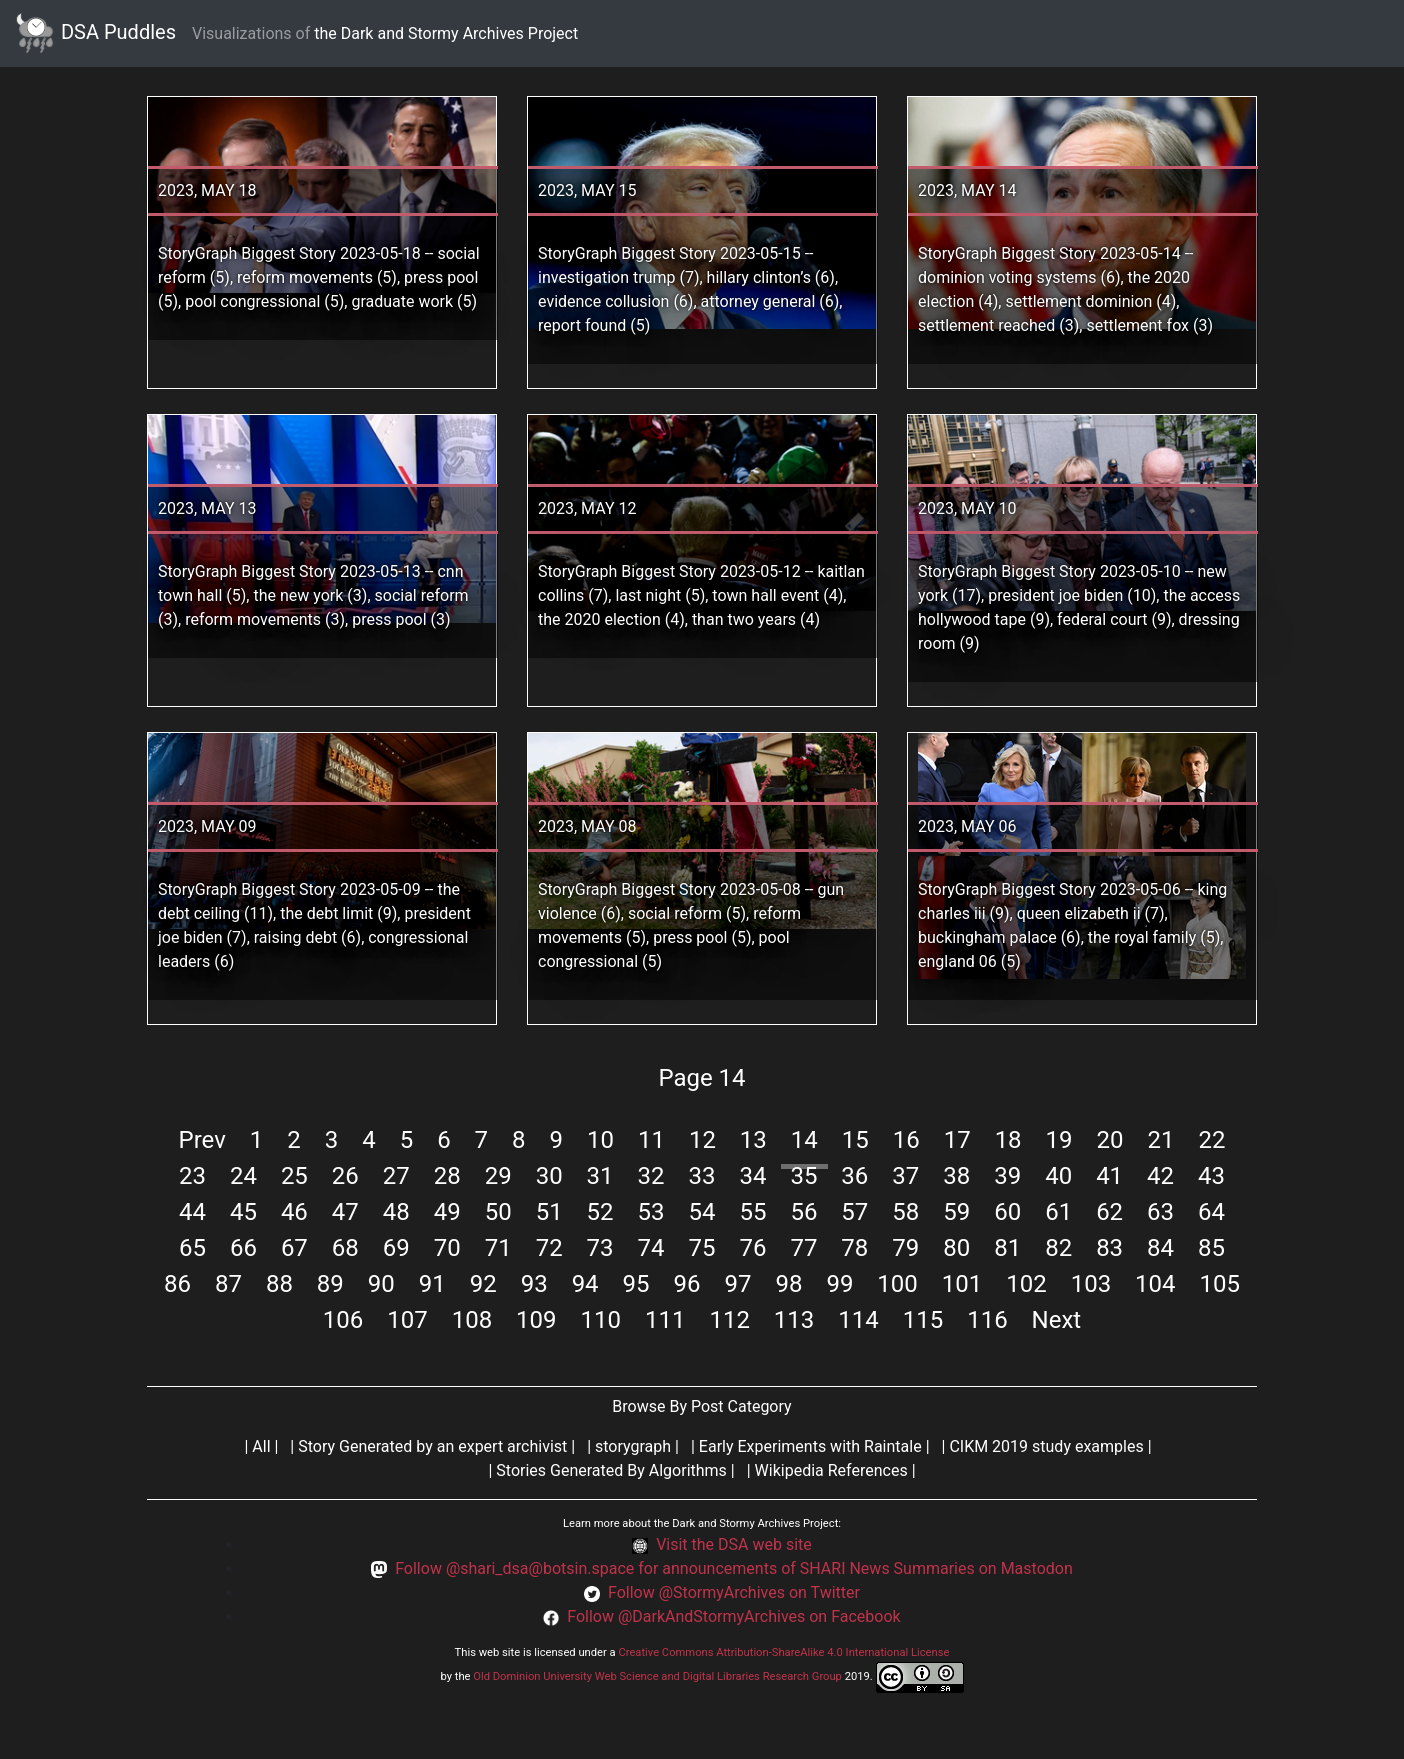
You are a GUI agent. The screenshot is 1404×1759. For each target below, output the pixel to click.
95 (636, 1284)
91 (432, 1284)
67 (294, 1248)
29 (498, 1176)
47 (345, 1212)
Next (1057, 1320)
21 (1160, 1140)
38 (956, 1176)
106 (343, 1320)
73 (600, 1248)
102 (1026, 1284)
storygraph (633, 1446)
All (261, 1446)
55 (752, 1212)
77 (803, 1248)
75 (702, 1248)
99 (839, 1284)
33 (702, 1176)
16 (906, 1140)
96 (687, 1284)
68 (345, 1248)
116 (987, 1320)
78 (854, 1248)
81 (1007, 1248)
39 (1007, 1176)
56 (803, 1212)
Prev (202, 1140)
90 (381, 1284)
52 (600, 1212)
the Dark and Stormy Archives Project (446, 33)
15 (855, 1140)
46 (294, 1212)
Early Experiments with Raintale (810, 1446)
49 (447, 1212)
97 (737, 1284)
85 (1211, 1248)
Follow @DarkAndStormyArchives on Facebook (733, 1616)
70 (447, 1248)
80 (956, 1248)
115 (923, 1320)
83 (1109, 1248)
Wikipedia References (831, 1470)
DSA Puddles (96, 33)
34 (752, 1176)
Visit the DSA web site (734, 1544)
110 (601, 1320)
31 (600, 1176)
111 (665, 1320)
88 (279, 1284)
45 (243, 1212)
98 (788, 1284)
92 (483, 1284)
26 (345, 1176)
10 (600, 1140)
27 (396, 1176)
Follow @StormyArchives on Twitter (734, 1592)
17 (957, 1140)
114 (858, 1320)
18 (1008, 1140)
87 (228, 1284)
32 (651, 1176)
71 (498, 1248)
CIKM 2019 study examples (1046, 1446)
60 (1007, 1212)
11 (651, 1140)
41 (1109, 1176)
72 (549, 1248)
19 (1059, 1140)
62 (1109, 1212)
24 (243, 1176)
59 (956, 1212)
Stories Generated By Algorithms (611, 1470)
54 (702, 1212)
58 (905, 1212)
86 (177, 1284)
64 (1211, 1212)
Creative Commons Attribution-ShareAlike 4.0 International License (783, 1652)
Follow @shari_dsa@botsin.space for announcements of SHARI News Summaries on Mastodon (734, 1568)
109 (536, 1320)
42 (1160, 1176)
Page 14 (701, 1078)
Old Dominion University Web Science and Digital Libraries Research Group (657, 1676)
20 (1110, 1140)
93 (534, 1284)
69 (396, 1248)
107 (407, 1320)
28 (447, 1176)
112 (729, 1320)
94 (585, 1284)
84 (1160, 1248)
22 (1211, 1140)
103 (1091, 1284)
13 (753, 1140)
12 (702, 1140)
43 (1211, 1176)
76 (752, 1248)
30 (549, 1176)
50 (498, 1212)
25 (294, 1176)
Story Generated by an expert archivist (432, 1446)
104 (1155, 1284)
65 (192, 1248)
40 (1058, 1176)
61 (1058, 1212)
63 (1160, 1212)
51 (549, 1212)
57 (854, 1212)
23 (192, 1176)
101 (962, 1284)
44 (192, 1212)
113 (794, 1320)
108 (472, 1320)
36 (854, 1176)
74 (651, 1248)
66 (243, 1248)
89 (330, 1284)
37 (905, 1176)
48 (396, 1212)
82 (1058, 1248)
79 (905, 1248)
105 (1220, 1284)
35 (803, 1176)
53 (651, 1212)
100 (897, 1284)
